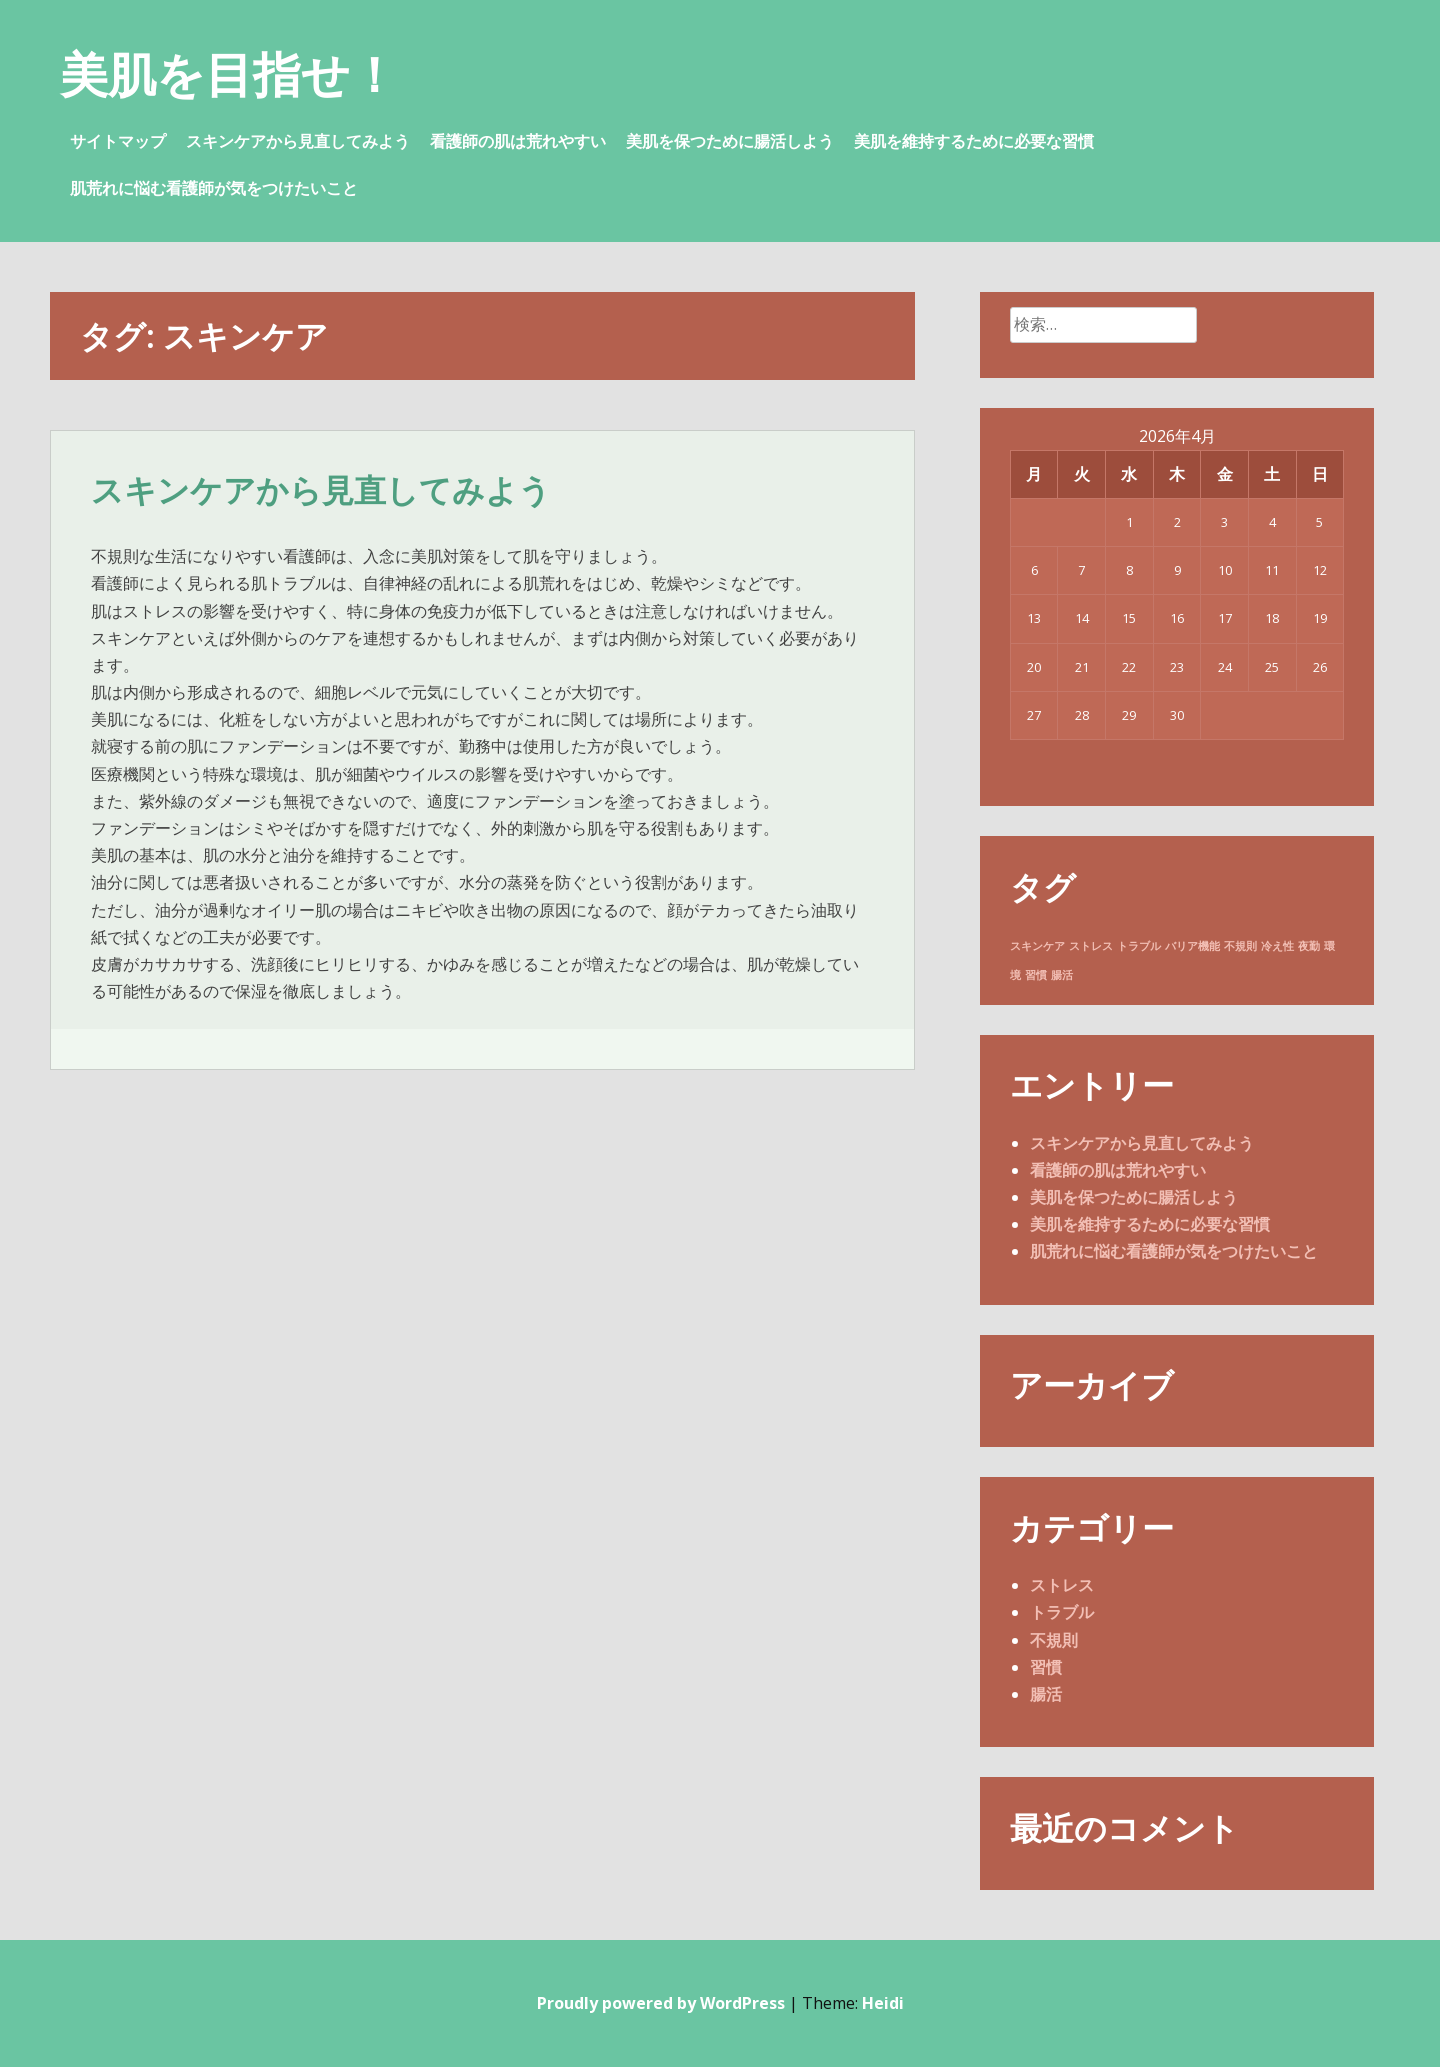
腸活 (1046, 1694)
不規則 (1054, 1640)
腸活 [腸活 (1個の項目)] (1062, 975)
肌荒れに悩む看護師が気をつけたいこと (214, 188)
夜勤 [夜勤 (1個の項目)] (1309, 946)
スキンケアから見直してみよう (298, 141)
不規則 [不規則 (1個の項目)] (1240, 946)
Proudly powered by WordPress (661, 2003)
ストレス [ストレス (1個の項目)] (1091, 946)
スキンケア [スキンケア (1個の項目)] (1037, 946)
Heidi (883, 2003)
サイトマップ (118, 141)
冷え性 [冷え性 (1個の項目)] (1277, 946)
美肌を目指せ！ (229, 73)
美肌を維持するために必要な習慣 (974, 141)
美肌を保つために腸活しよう (730, 141)
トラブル (1062, 1612)
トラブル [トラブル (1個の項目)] (1139, 946)
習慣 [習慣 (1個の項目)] (1036, 975)
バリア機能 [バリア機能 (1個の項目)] (1192, 946)
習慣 (1046, 1667)
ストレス (1062, 1585)
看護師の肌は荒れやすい (518, 141)
